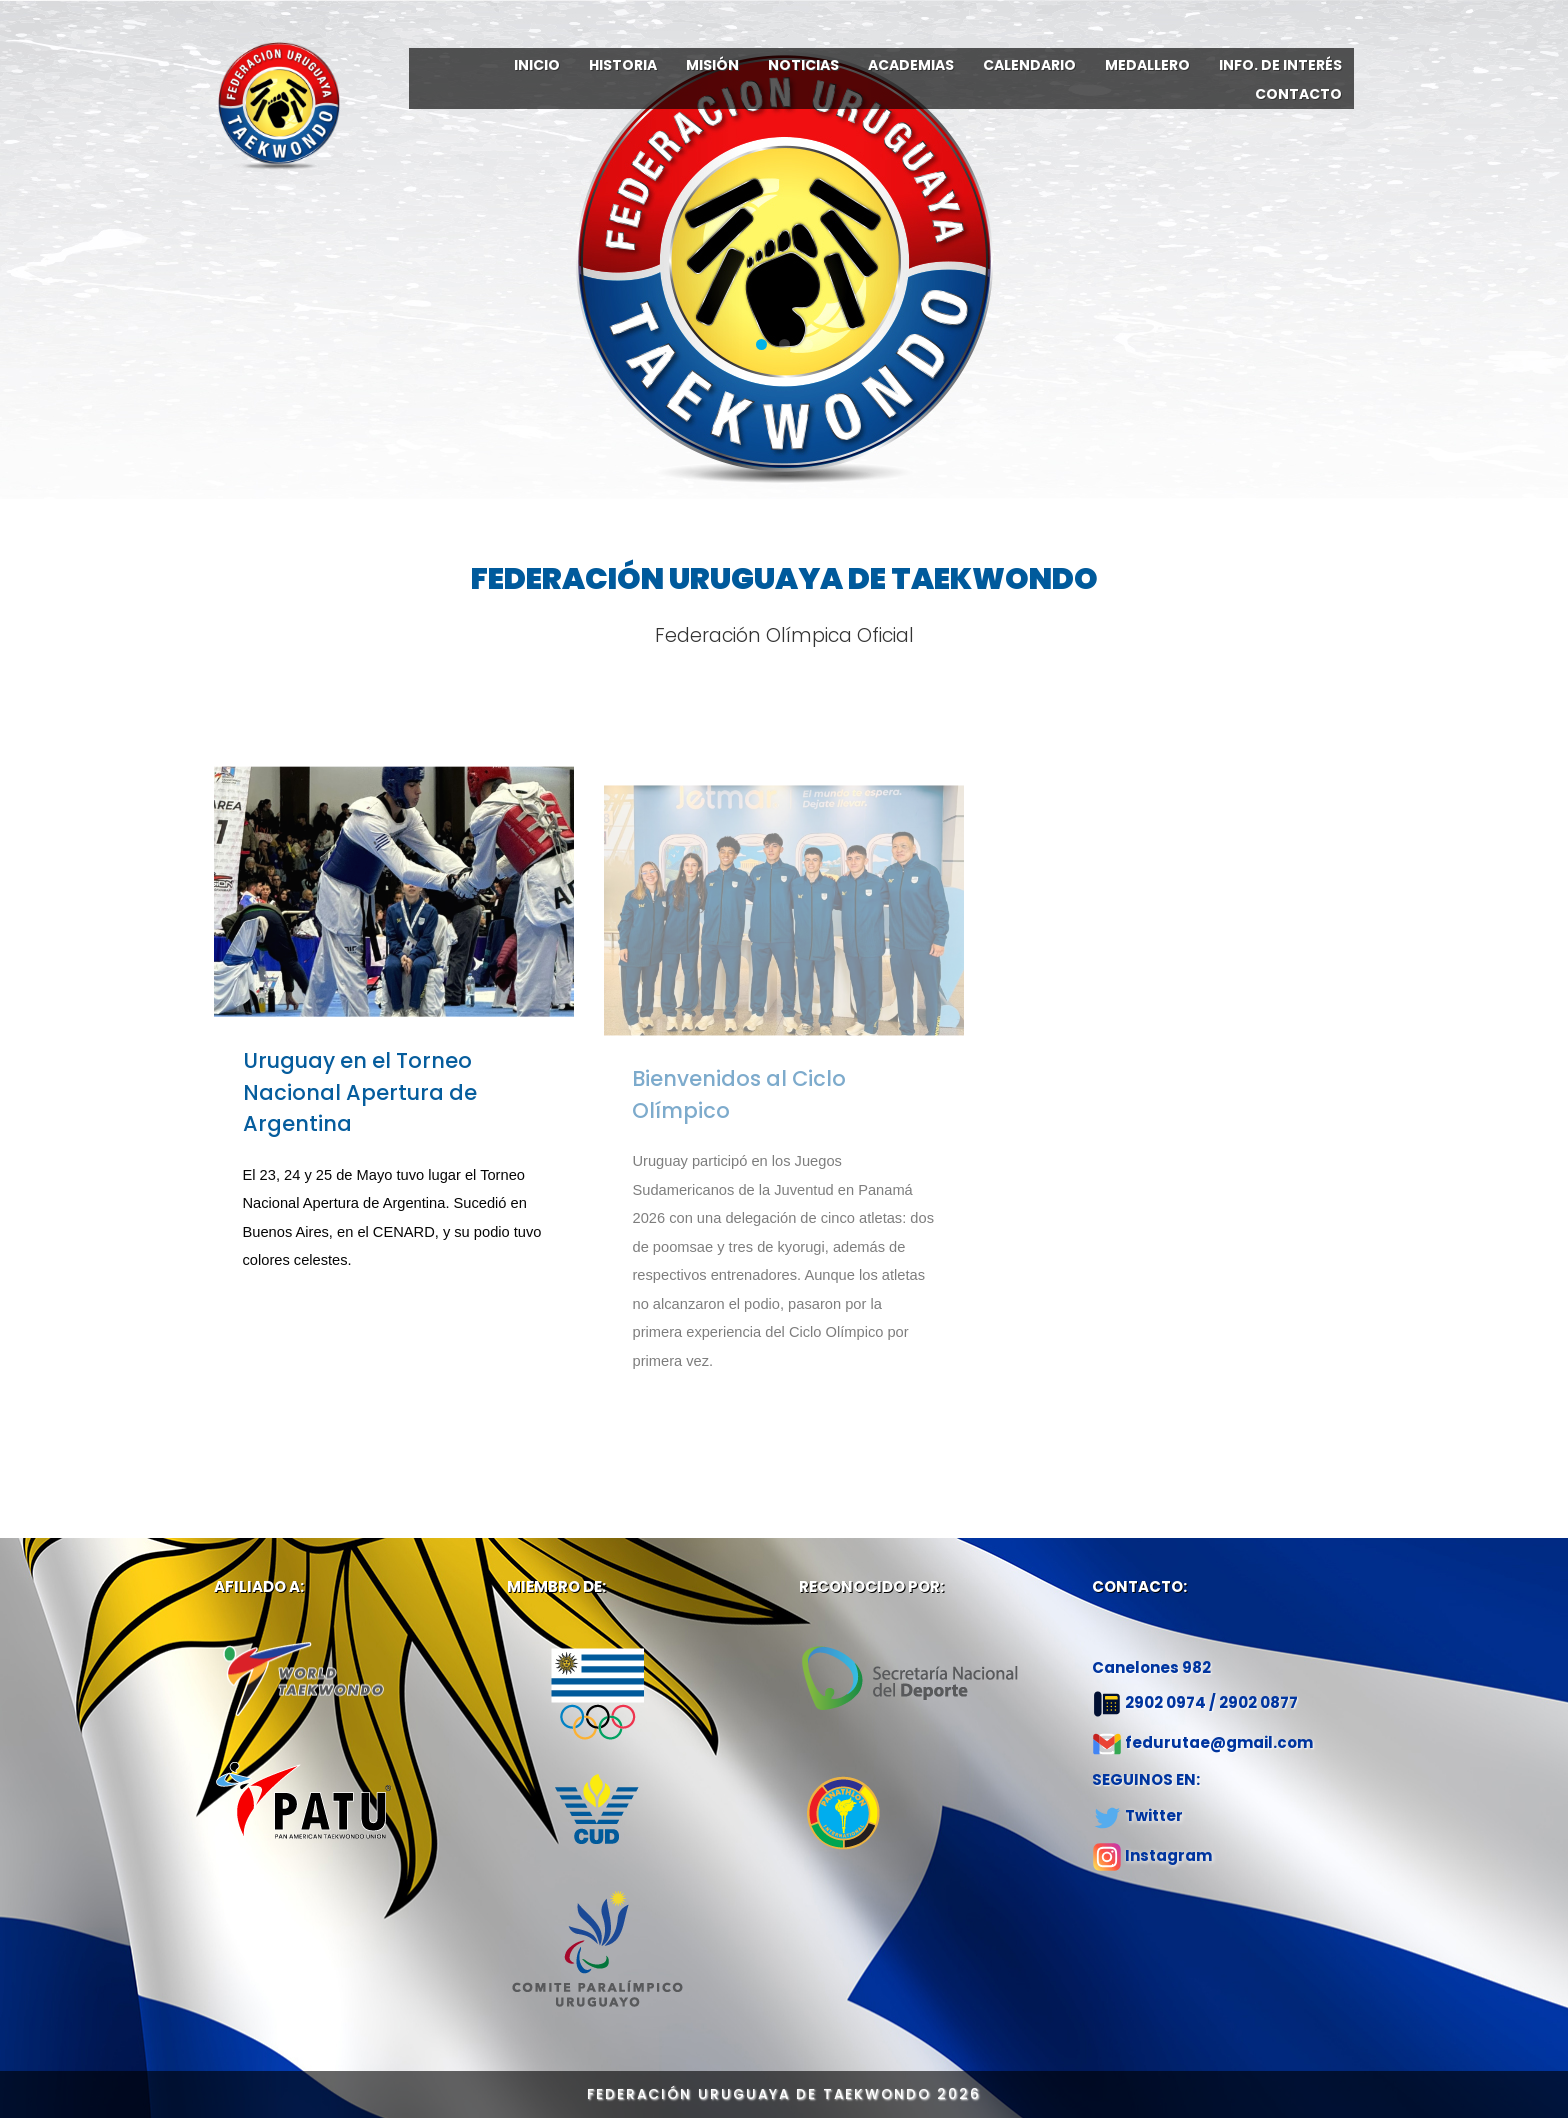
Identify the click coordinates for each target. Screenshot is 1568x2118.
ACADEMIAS (911, 65)
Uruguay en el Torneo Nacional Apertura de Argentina (360, 1110)
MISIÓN (712, 65)
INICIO (537, 65)
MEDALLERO (1147, 65)
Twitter (1154, 1815)
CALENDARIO (1029, 65)
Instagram (1168, 1855)
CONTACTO (1298, 94)
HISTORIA (623, 65)
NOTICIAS (803, 65)
